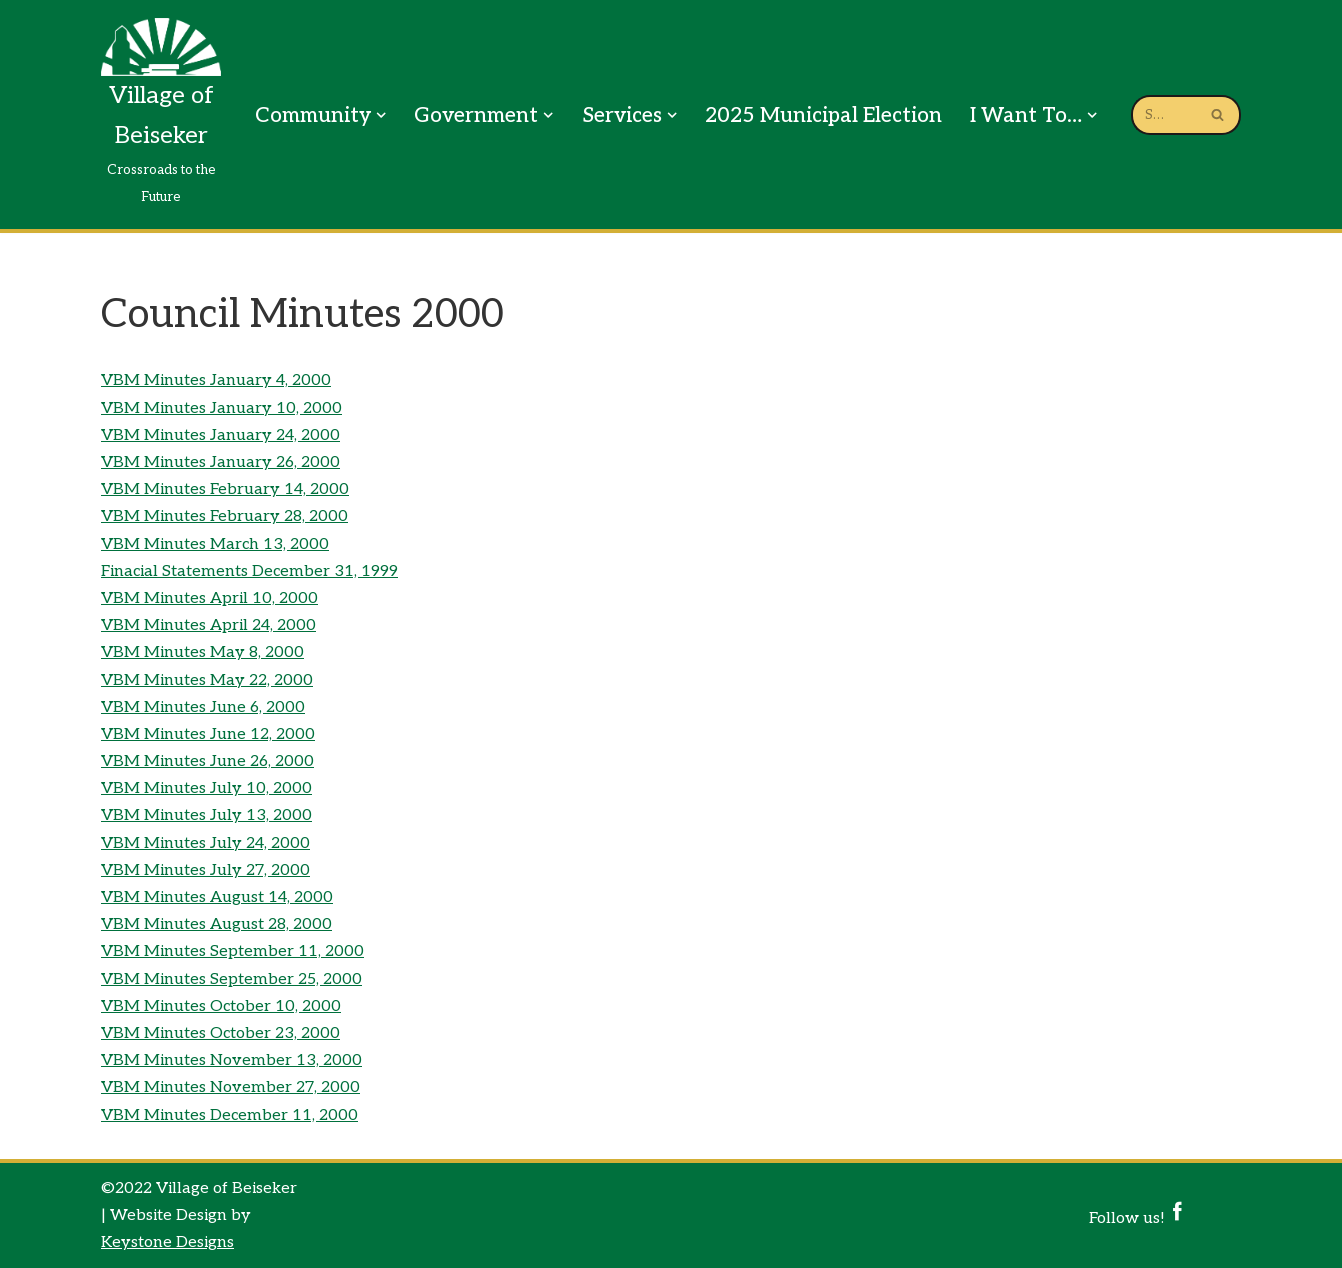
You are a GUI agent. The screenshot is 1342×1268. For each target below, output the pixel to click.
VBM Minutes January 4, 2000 (216, 380)
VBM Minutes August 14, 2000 (217, 897)
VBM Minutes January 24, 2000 (220, 435)
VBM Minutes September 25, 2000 (231, 979)
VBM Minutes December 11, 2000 (229, 1115)
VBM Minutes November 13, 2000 (231, 1060)
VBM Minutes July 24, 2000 (205, 843)
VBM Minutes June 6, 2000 (203, 707)
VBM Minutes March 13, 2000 (215, 544)
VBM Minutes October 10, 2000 (221, 1006)
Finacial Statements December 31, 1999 (249, 571)
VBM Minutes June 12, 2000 (208, 734)
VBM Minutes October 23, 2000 (220, 1033)
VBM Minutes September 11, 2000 (232, 951)
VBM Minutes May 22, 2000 (207, 680)
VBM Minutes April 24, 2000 (208, 625)
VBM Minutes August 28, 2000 (216, 924)
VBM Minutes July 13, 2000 (206, 815)
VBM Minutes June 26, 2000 (207, 761)
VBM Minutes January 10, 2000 (221, 408)
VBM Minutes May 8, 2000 (202, 652)
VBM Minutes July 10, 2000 (206, 788)
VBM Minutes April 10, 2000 (209, 598)
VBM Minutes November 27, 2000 (230, 1087)
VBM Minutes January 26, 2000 (220, 462)
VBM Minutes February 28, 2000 (224, 516)
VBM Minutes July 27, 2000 (205, 870)
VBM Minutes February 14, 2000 (225, 489)
